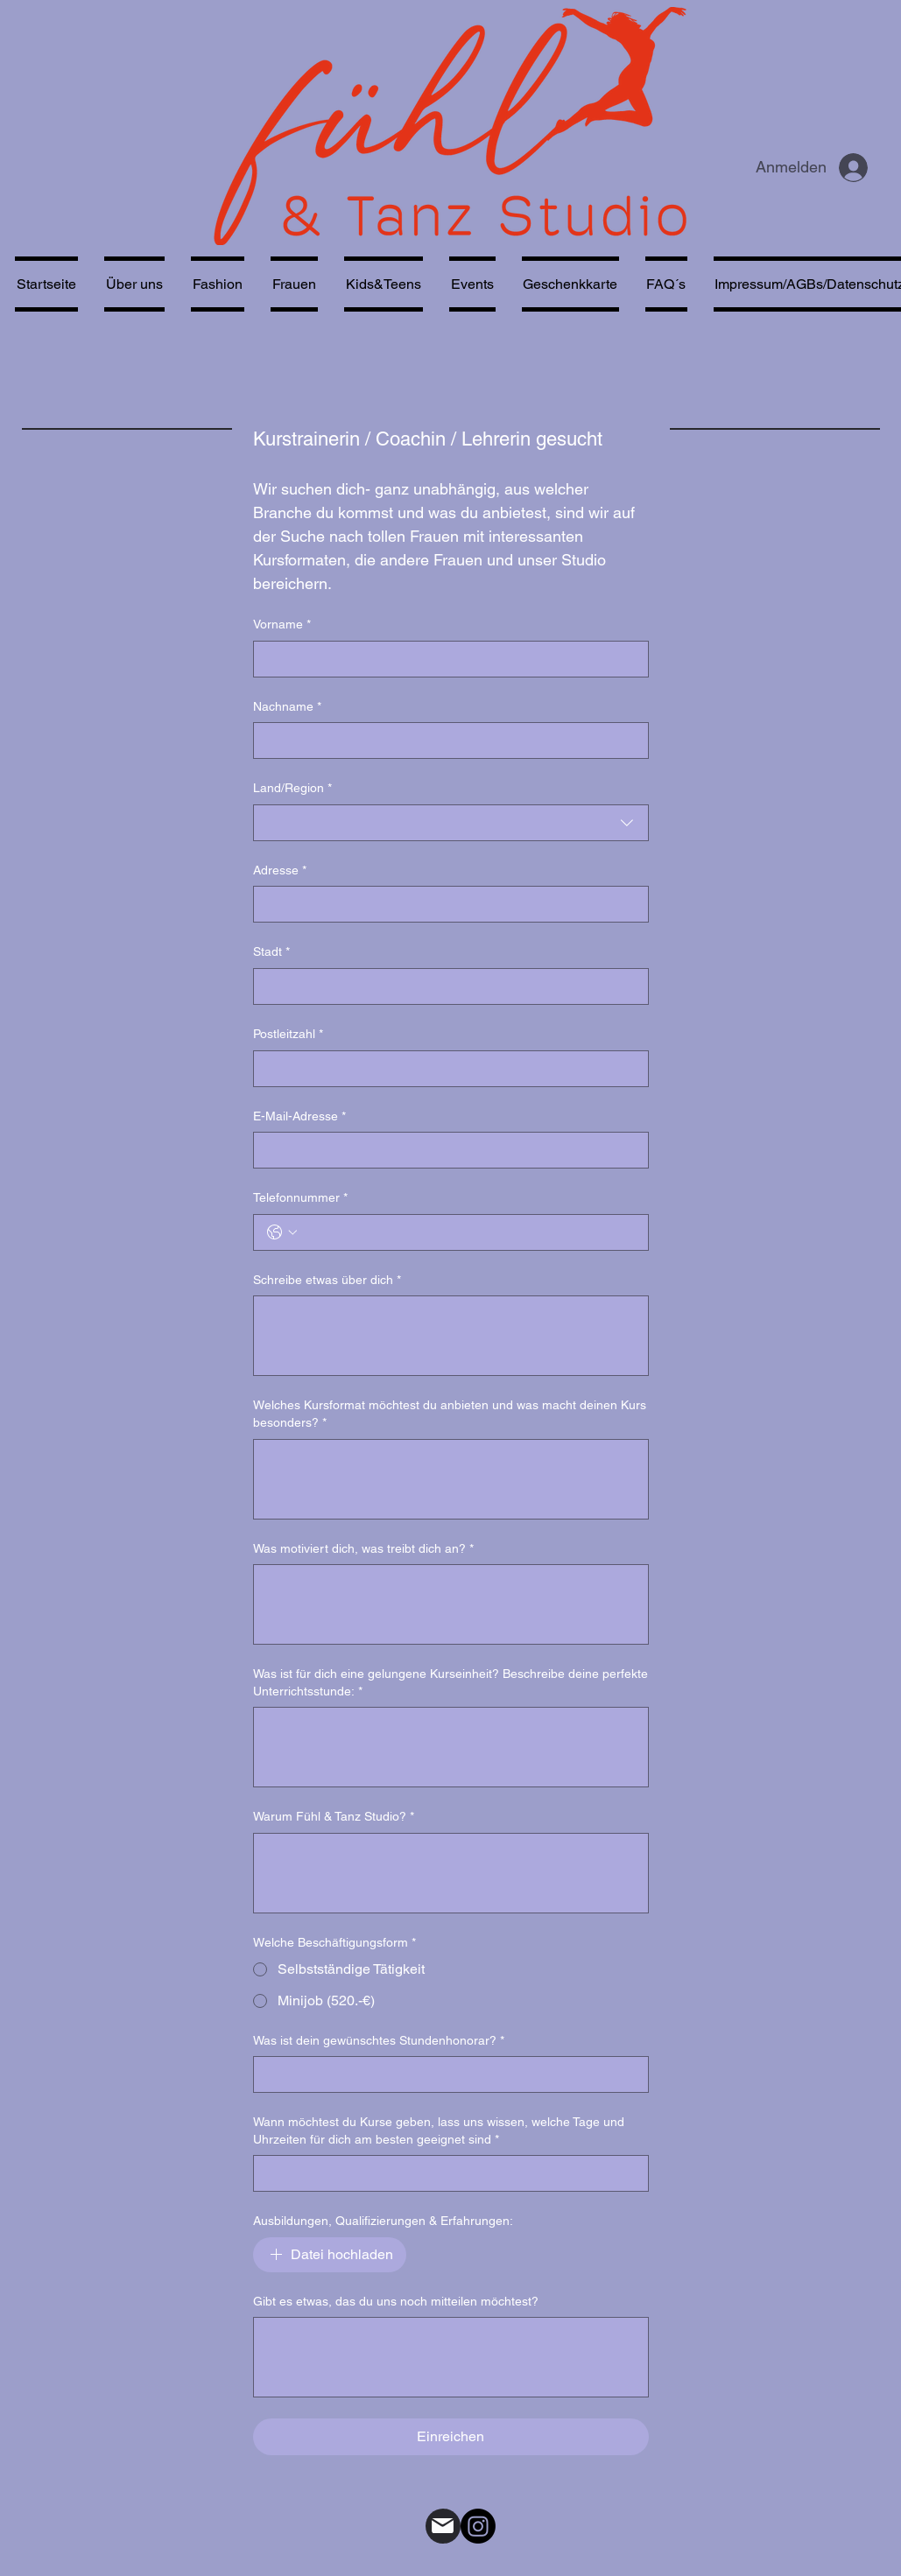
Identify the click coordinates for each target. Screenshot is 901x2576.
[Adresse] (445, 904)
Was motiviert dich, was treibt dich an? (363, 1549)
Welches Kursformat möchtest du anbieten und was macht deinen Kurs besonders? (449, 1414)
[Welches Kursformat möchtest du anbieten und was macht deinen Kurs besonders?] (451, 1479)
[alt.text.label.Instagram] (478, 2526)
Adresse (279, 871)
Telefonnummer (300, 1198)
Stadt (271, 952)
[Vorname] (445, 659)
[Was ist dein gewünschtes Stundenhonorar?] (445, 2074)
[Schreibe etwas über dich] (451, 1335)
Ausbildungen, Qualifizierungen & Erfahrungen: (383, 2221)
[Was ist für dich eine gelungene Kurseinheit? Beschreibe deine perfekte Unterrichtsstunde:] (451, 1747)
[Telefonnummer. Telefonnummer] (468, 1232)
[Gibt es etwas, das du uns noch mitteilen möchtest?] (451, 2357)
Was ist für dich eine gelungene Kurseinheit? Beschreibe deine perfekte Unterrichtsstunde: (450, 1683)
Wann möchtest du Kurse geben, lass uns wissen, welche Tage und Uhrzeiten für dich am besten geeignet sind (438, 2131)
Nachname (287, 707)
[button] (294, 284)
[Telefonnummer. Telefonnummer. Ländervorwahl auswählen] (281, 1232)
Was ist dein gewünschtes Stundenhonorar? (378, 2041)
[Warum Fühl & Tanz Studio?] (451, 1873)
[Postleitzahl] (445, 1068)
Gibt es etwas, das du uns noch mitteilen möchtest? (395, 2301)
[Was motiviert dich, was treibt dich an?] (451, 1604)
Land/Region (292, 788)
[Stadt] (445, 986)
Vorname (282, 625)
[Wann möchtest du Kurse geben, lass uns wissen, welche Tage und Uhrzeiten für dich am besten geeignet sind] (445, 2173)
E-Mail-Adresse (299, 1117)
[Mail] (443, 2526)
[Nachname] (445, 740)
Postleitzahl (288, 1034)
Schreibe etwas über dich (327, 1280)
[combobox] (451, 822)
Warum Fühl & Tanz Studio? (333, 1817)
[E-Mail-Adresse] (445, 1150)
